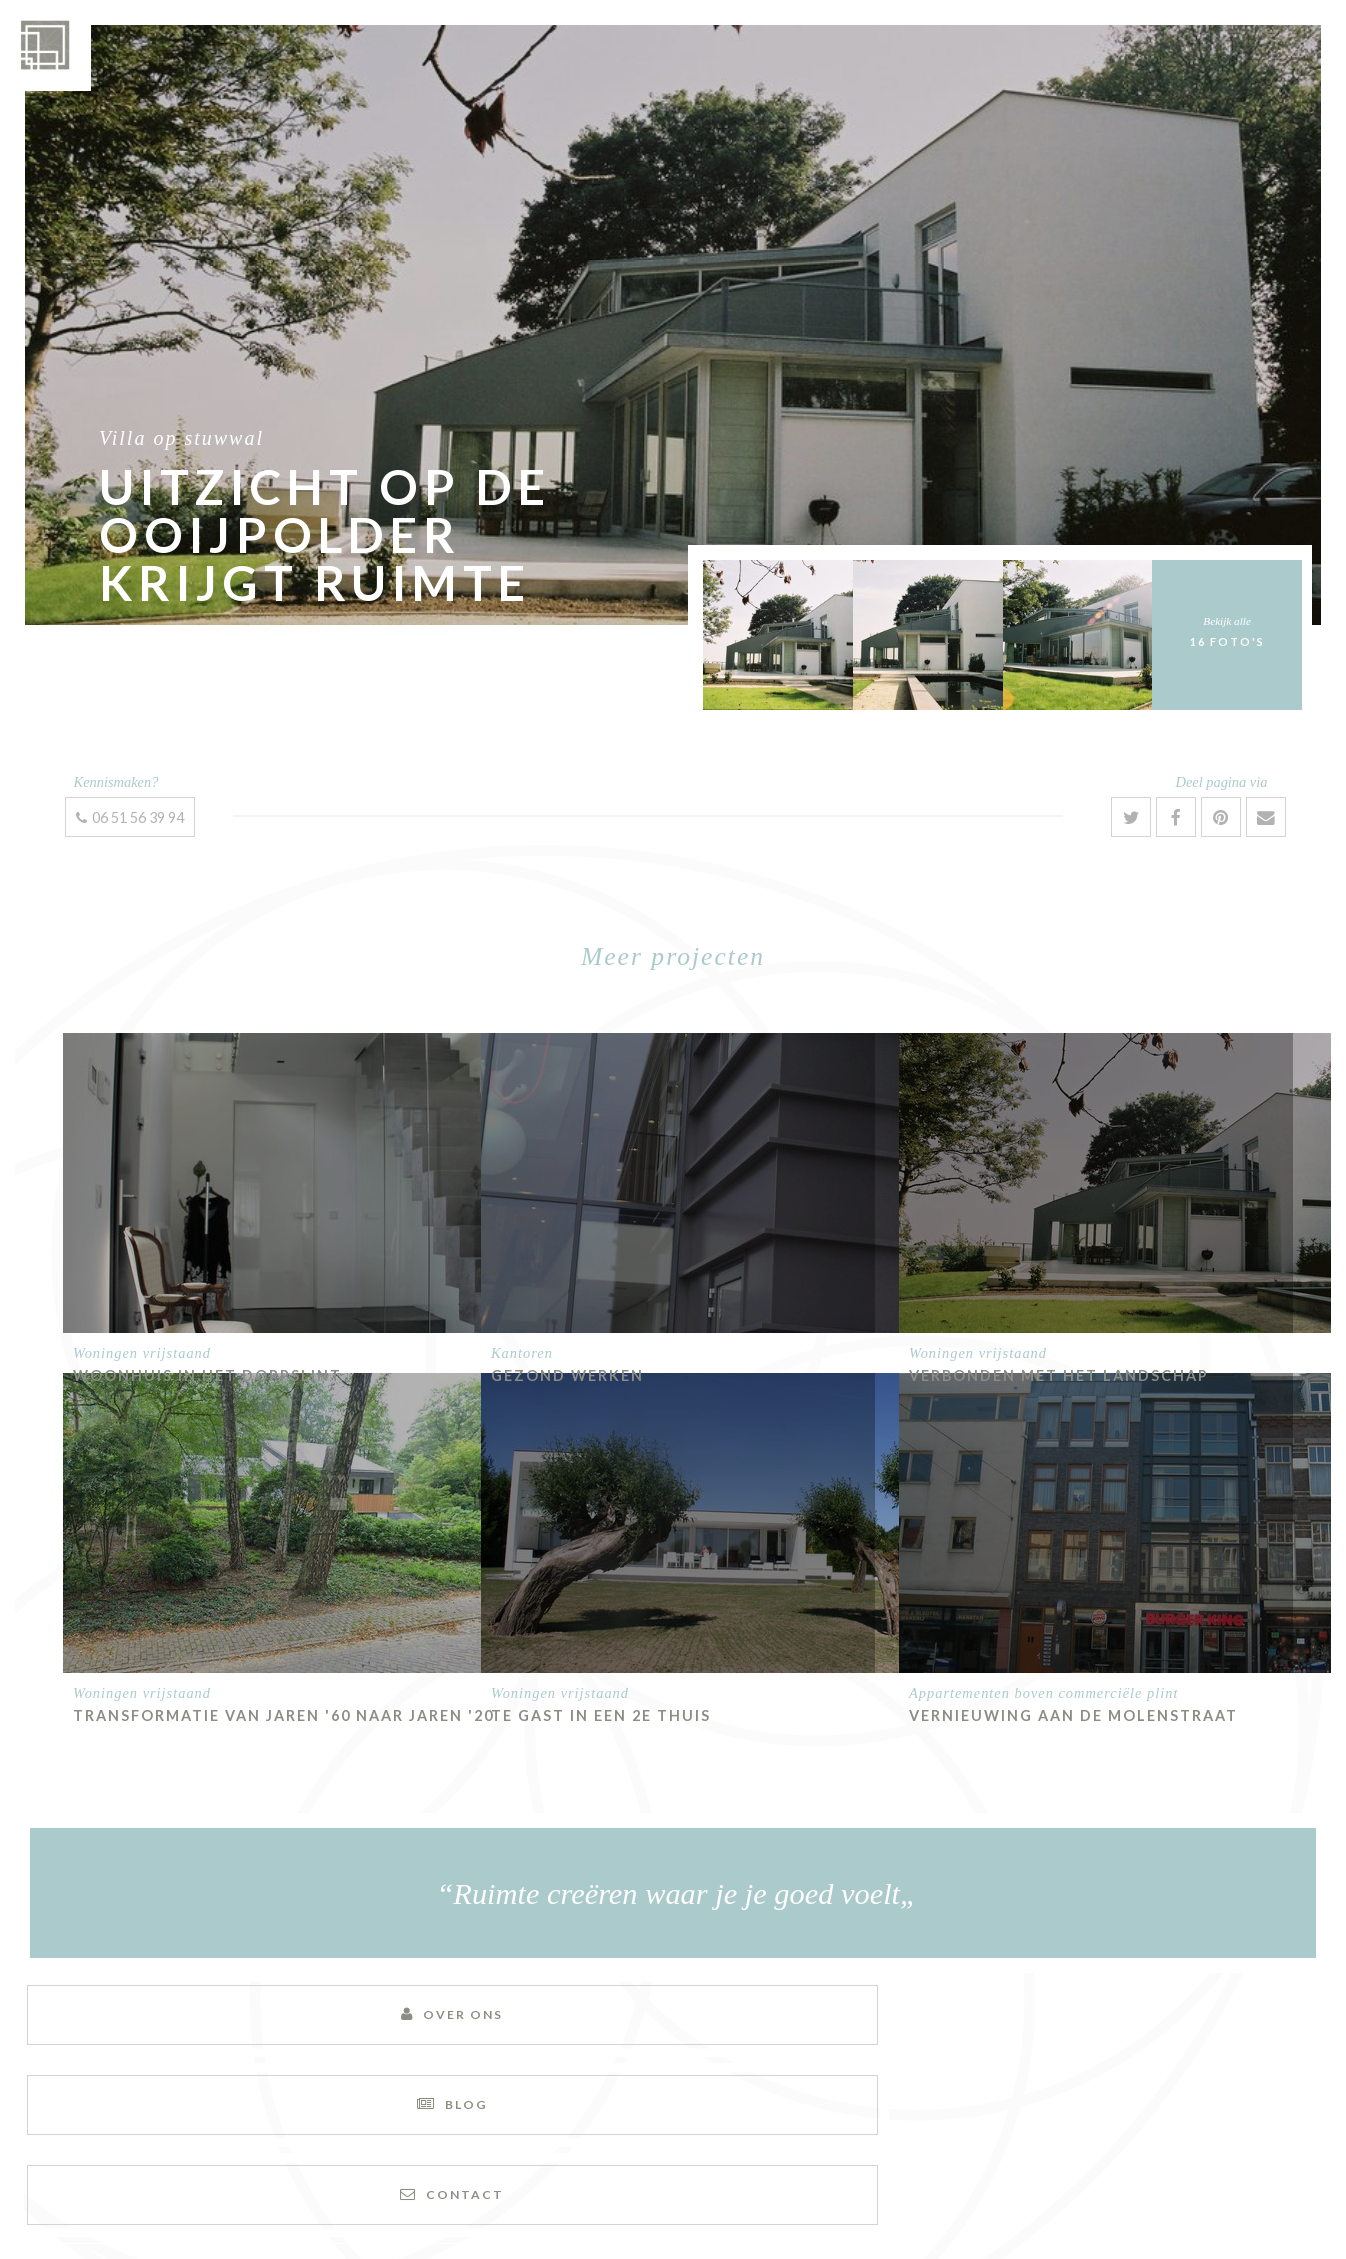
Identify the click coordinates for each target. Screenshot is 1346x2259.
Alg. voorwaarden (750, 2196)
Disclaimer (638, 2196)
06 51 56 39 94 (130, 817)
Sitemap (562, 2196)
